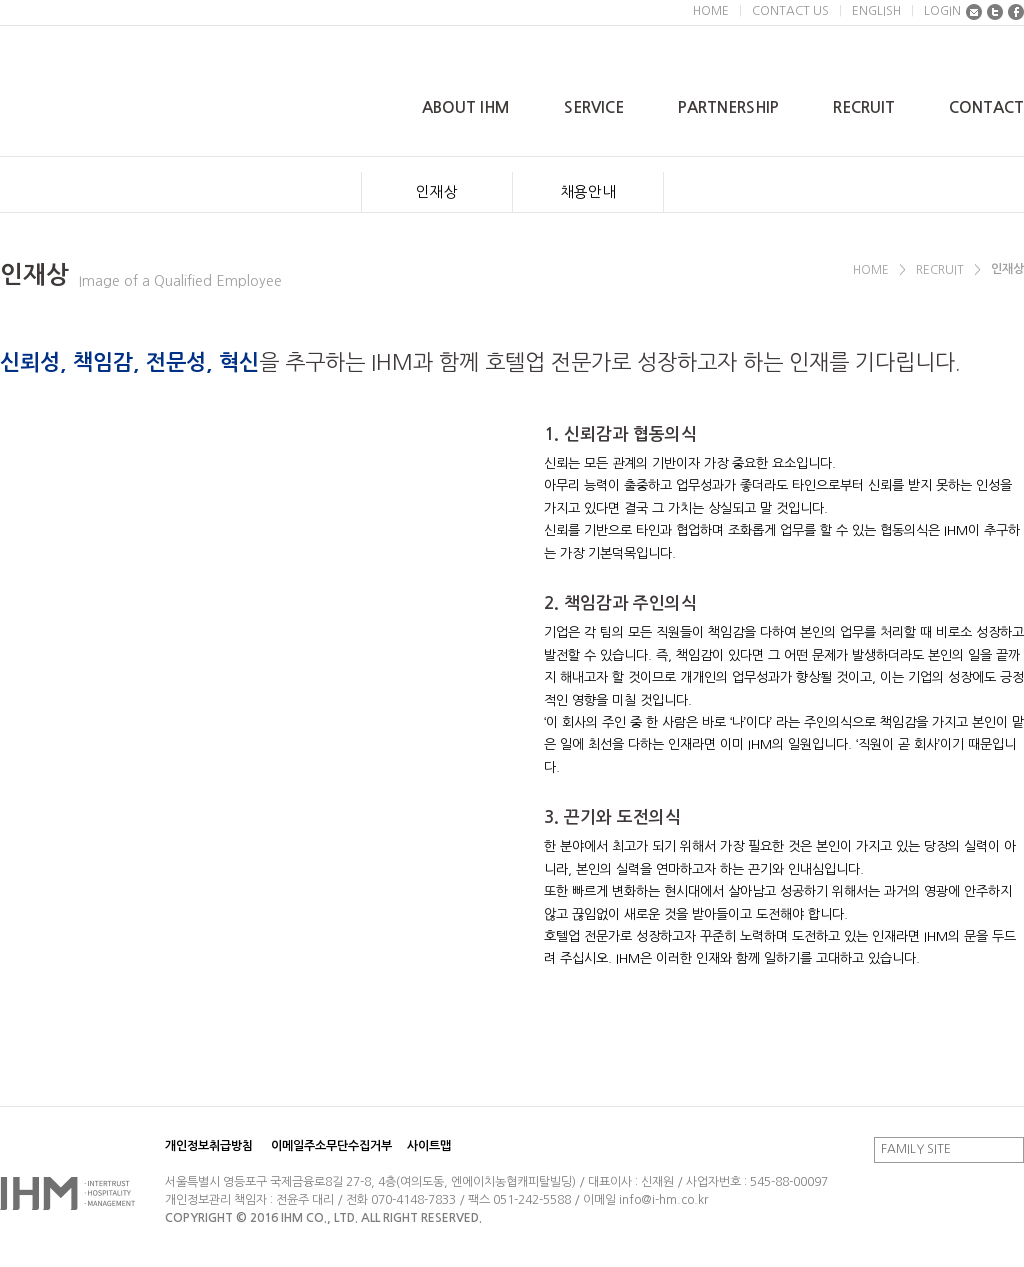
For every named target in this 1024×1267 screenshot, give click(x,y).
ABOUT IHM (466, 107)
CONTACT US (790, 11)
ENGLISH (876, 11)
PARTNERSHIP (728, 107)
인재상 (437, 191)
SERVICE (594, 107)
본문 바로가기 (0, 0)
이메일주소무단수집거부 (331, 1146)
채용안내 (588, 191)
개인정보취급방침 (209, 1146)
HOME (711, 11)
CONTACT (986, 107)
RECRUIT (864, 107)
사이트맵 (429, 1146)
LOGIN (942, 11)
